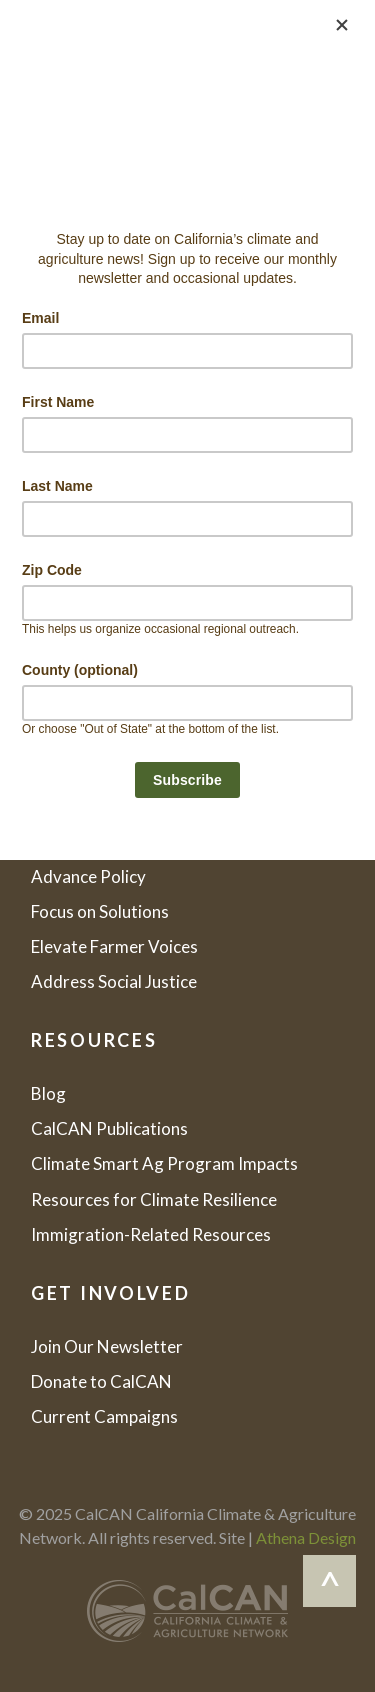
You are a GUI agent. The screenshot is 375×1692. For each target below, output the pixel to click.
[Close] (342, 25)
